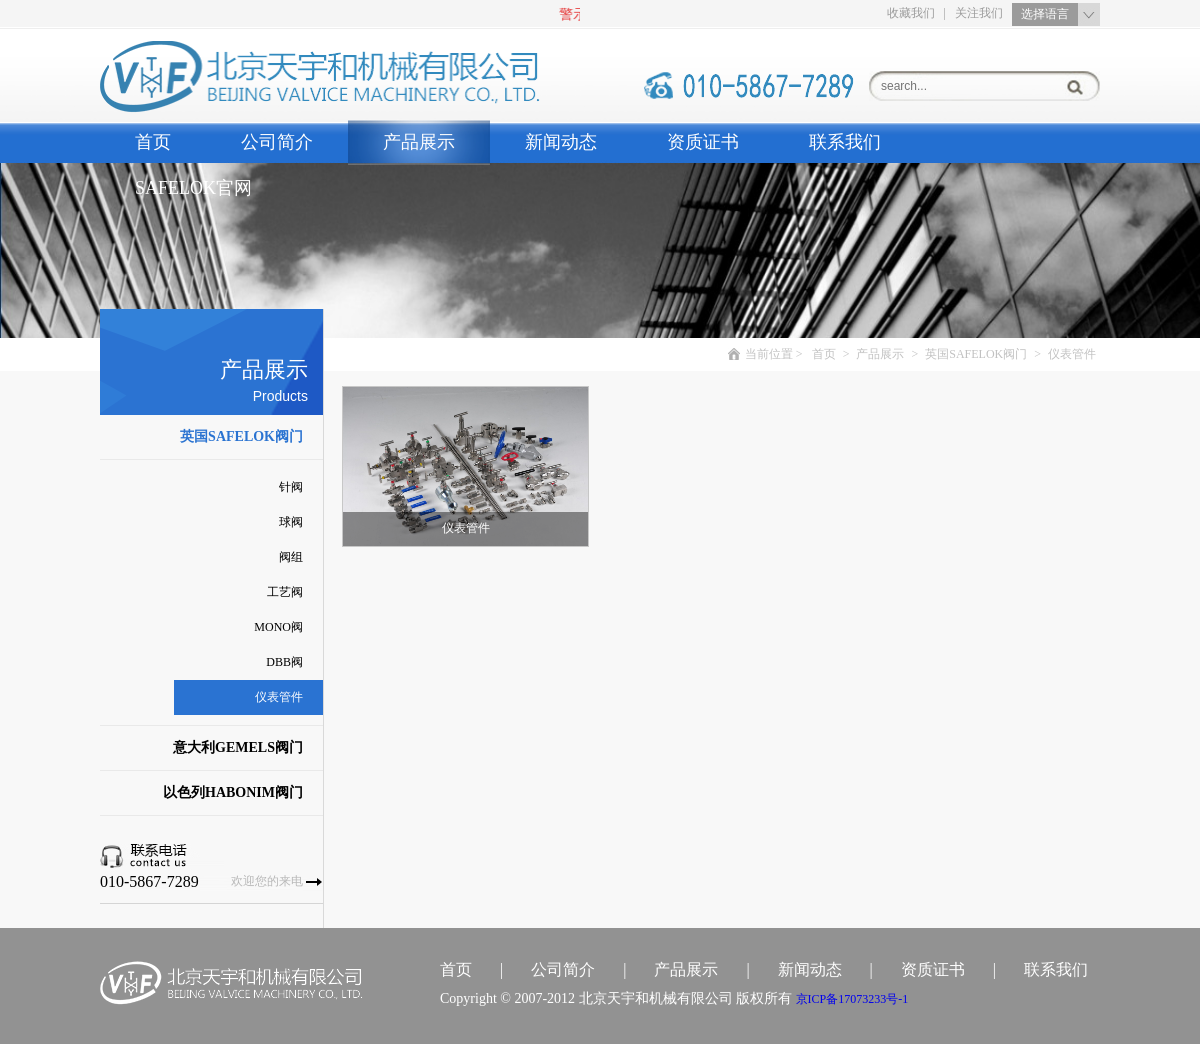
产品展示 (419, 142)
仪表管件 (279, 697)
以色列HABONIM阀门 (233, 792)
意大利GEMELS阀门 (238, 747)
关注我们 (979, 13)
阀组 (291, 557)
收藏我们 (911, 13)
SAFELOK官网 (193, 188)
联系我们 (845, 142)
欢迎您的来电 (267, 881)
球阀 (291, 522)
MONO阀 (278, 627)
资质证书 (703, 142)
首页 (153, 142)
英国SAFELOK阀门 (241, 436)
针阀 (291, 487)
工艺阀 (285, 592)
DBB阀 (284, 662)
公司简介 (277, 142)
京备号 (852, 999)
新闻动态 (561, 142)
